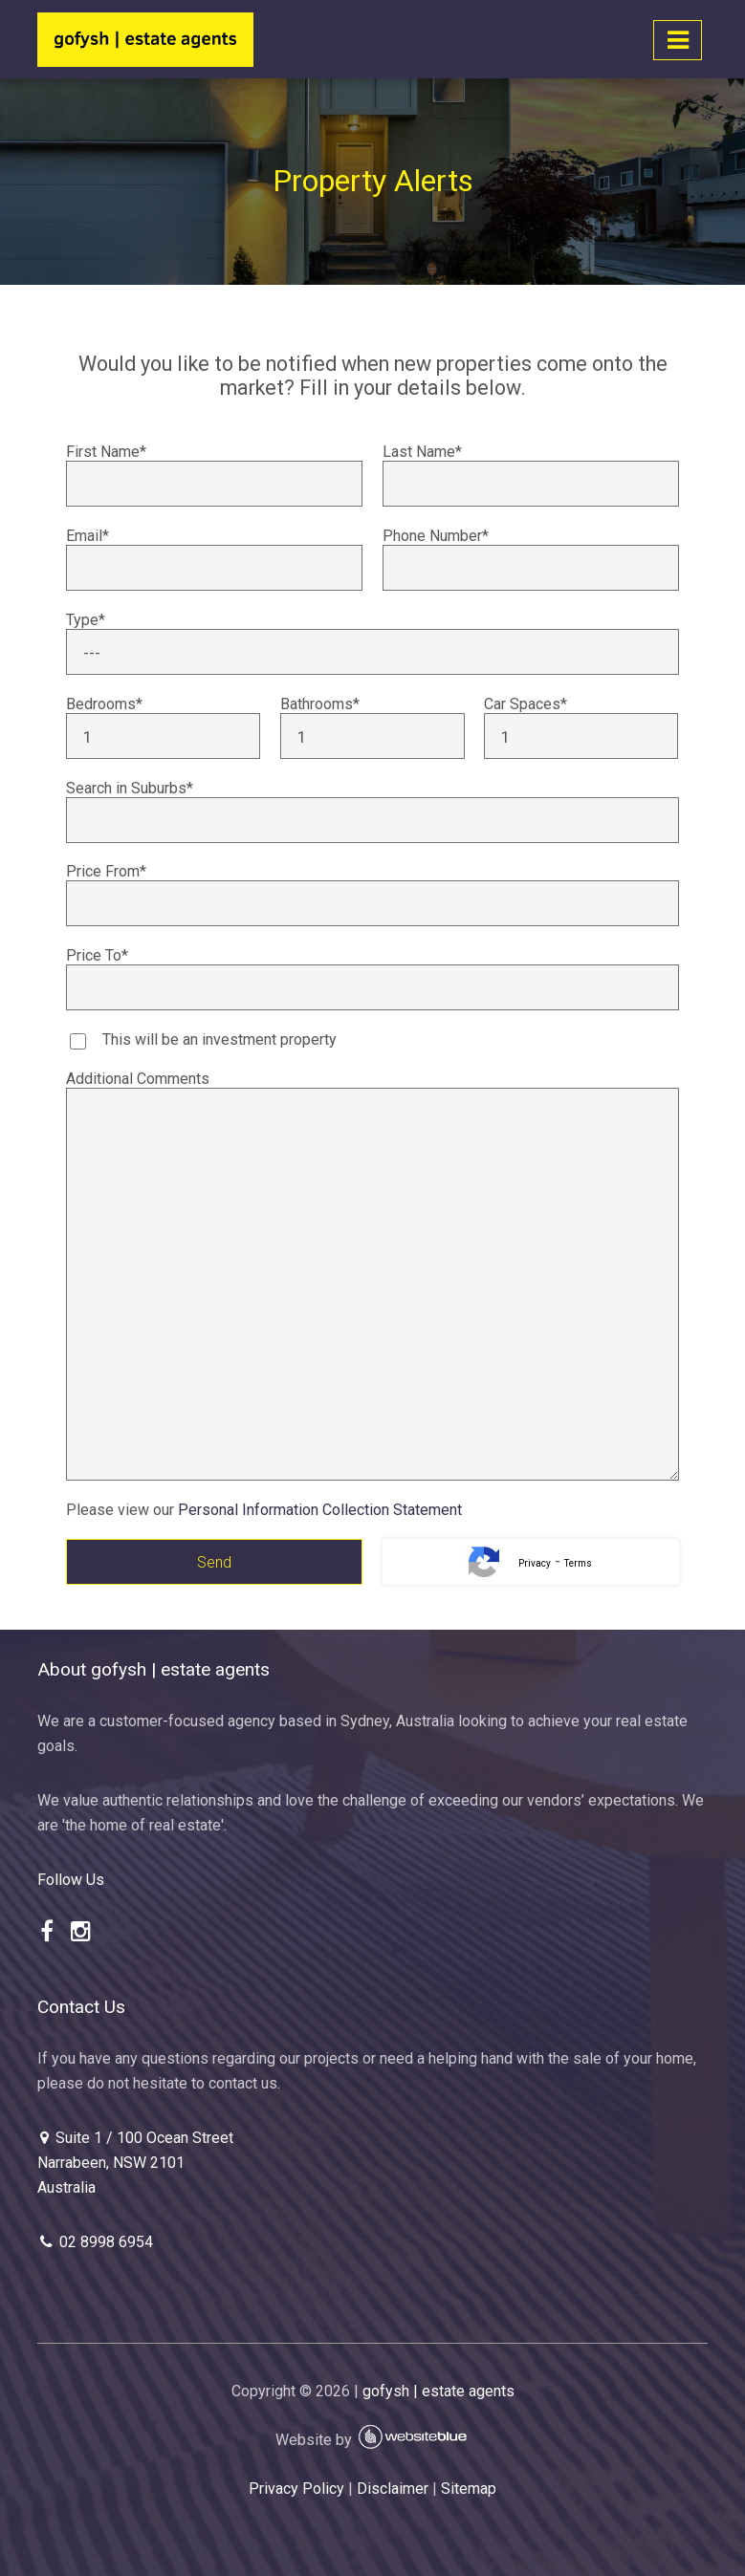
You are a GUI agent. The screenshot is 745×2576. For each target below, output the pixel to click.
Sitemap (468, 2488)
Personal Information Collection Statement (320, 1510)
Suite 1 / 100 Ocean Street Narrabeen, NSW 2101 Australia (135, 2162)
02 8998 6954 (95, 2242)
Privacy (534, 1563)
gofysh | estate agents (438, 2391)
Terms (578, 1563)
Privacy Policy (296, 2488)
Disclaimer (392, 2488)
